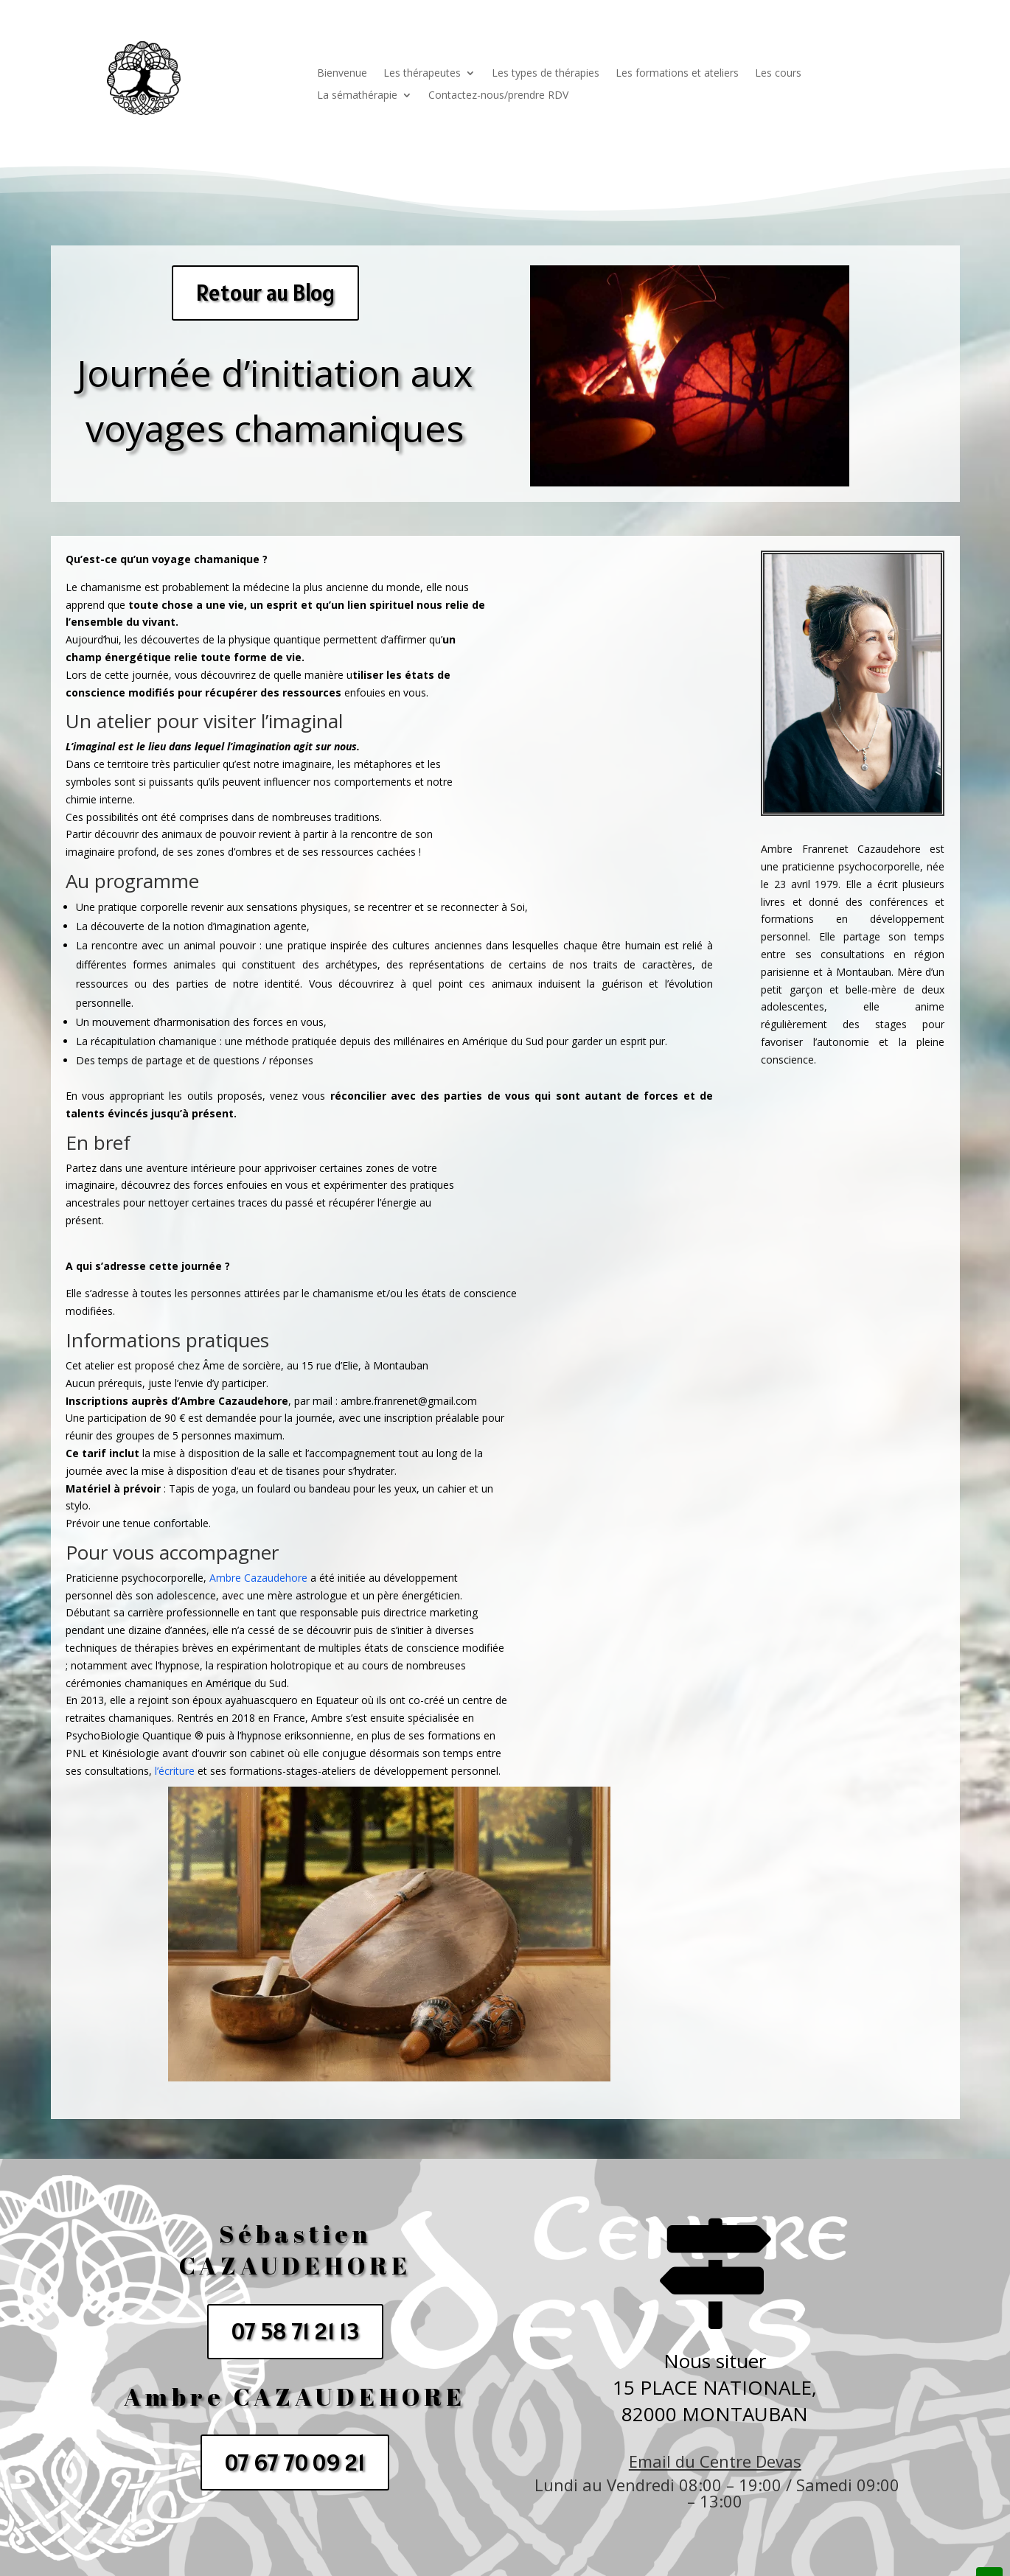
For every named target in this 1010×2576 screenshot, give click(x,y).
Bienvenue (342, 74)
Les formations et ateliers (677, 74)
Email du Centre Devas (715, 2461)
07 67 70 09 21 (295, 2462)
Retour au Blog (265, 292)
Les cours (778, 74)
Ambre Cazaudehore (258, 1578)
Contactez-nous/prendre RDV (498, 96)
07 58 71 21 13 (295, 2331)
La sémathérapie (357, 96)
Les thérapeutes (422, 74)
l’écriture (175, 1771)
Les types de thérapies (545, 74)
